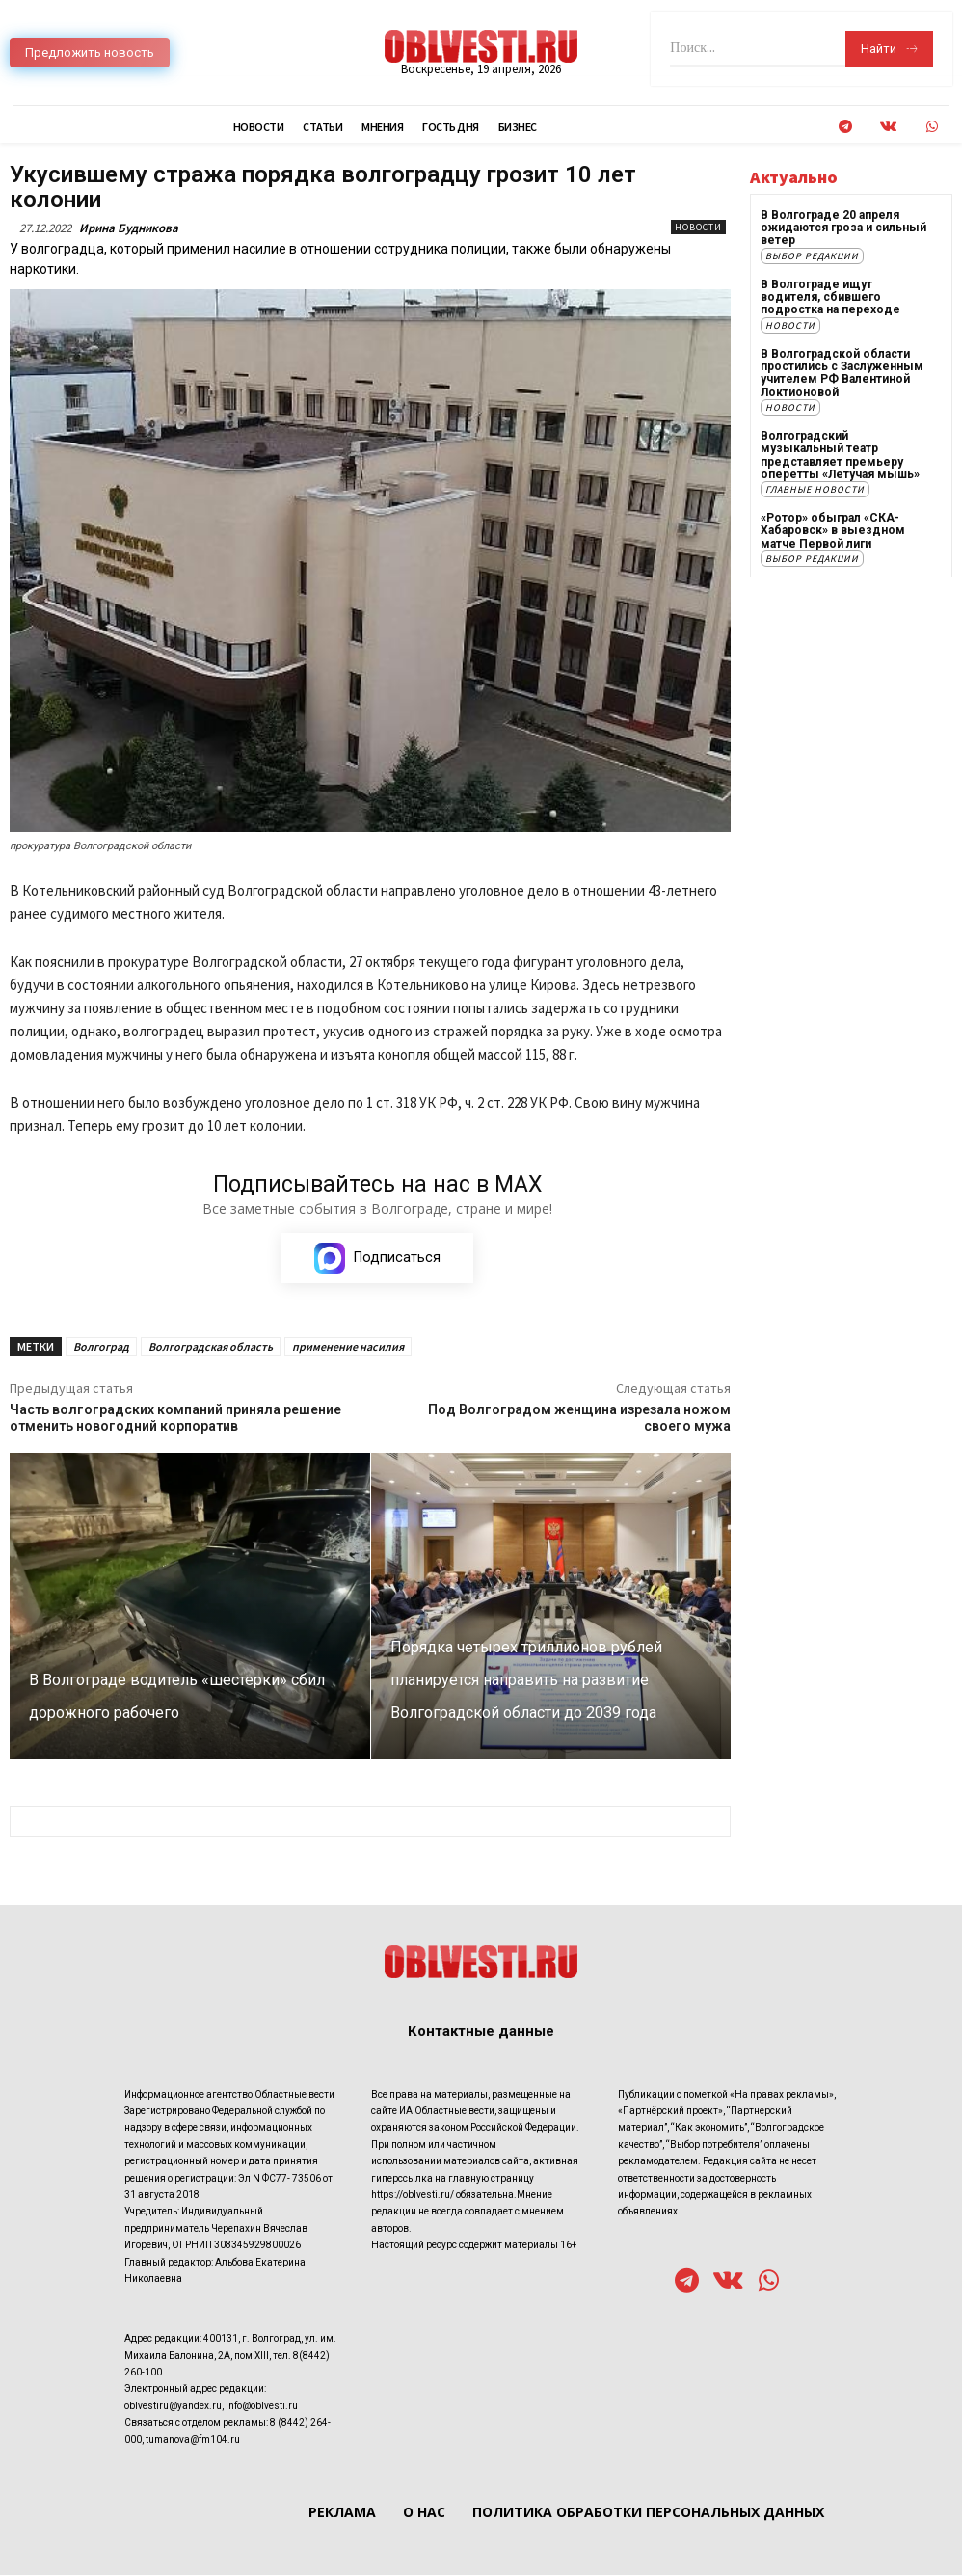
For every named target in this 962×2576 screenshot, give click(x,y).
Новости (698, 227)
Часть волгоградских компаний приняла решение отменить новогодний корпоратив (175, 1418)
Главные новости (815, 487)
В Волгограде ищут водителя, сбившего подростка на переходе (830, 296)
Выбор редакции (812, 255)
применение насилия (348, 1346)
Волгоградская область (210, 1346)
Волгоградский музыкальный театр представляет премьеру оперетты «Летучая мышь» (846, 453)
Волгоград (101, 1346)
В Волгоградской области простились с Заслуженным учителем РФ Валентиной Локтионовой (841, 372)
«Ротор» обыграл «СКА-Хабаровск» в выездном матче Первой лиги (832, 528)
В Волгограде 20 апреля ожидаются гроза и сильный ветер (843, 227)
